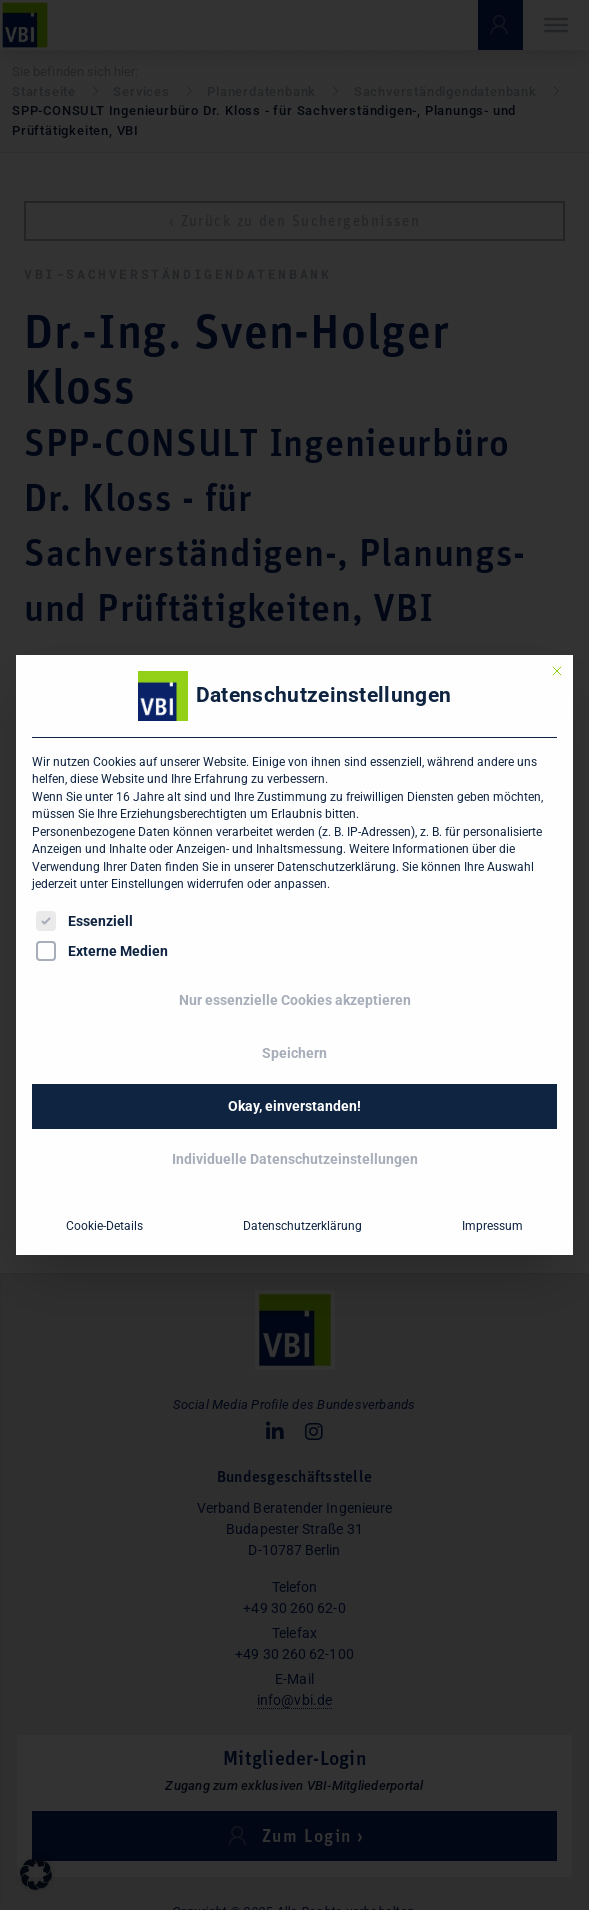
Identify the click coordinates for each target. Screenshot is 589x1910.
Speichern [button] (294, 1053)
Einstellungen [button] (147, 884)
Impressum (492, 1226)
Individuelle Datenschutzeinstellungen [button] (295, 1159)
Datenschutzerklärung (336, 867)
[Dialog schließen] (557, 671)
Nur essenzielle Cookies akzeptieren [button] (295, 1000)
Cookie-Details (104, 1226)
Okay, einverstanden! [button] (294, 1106)
